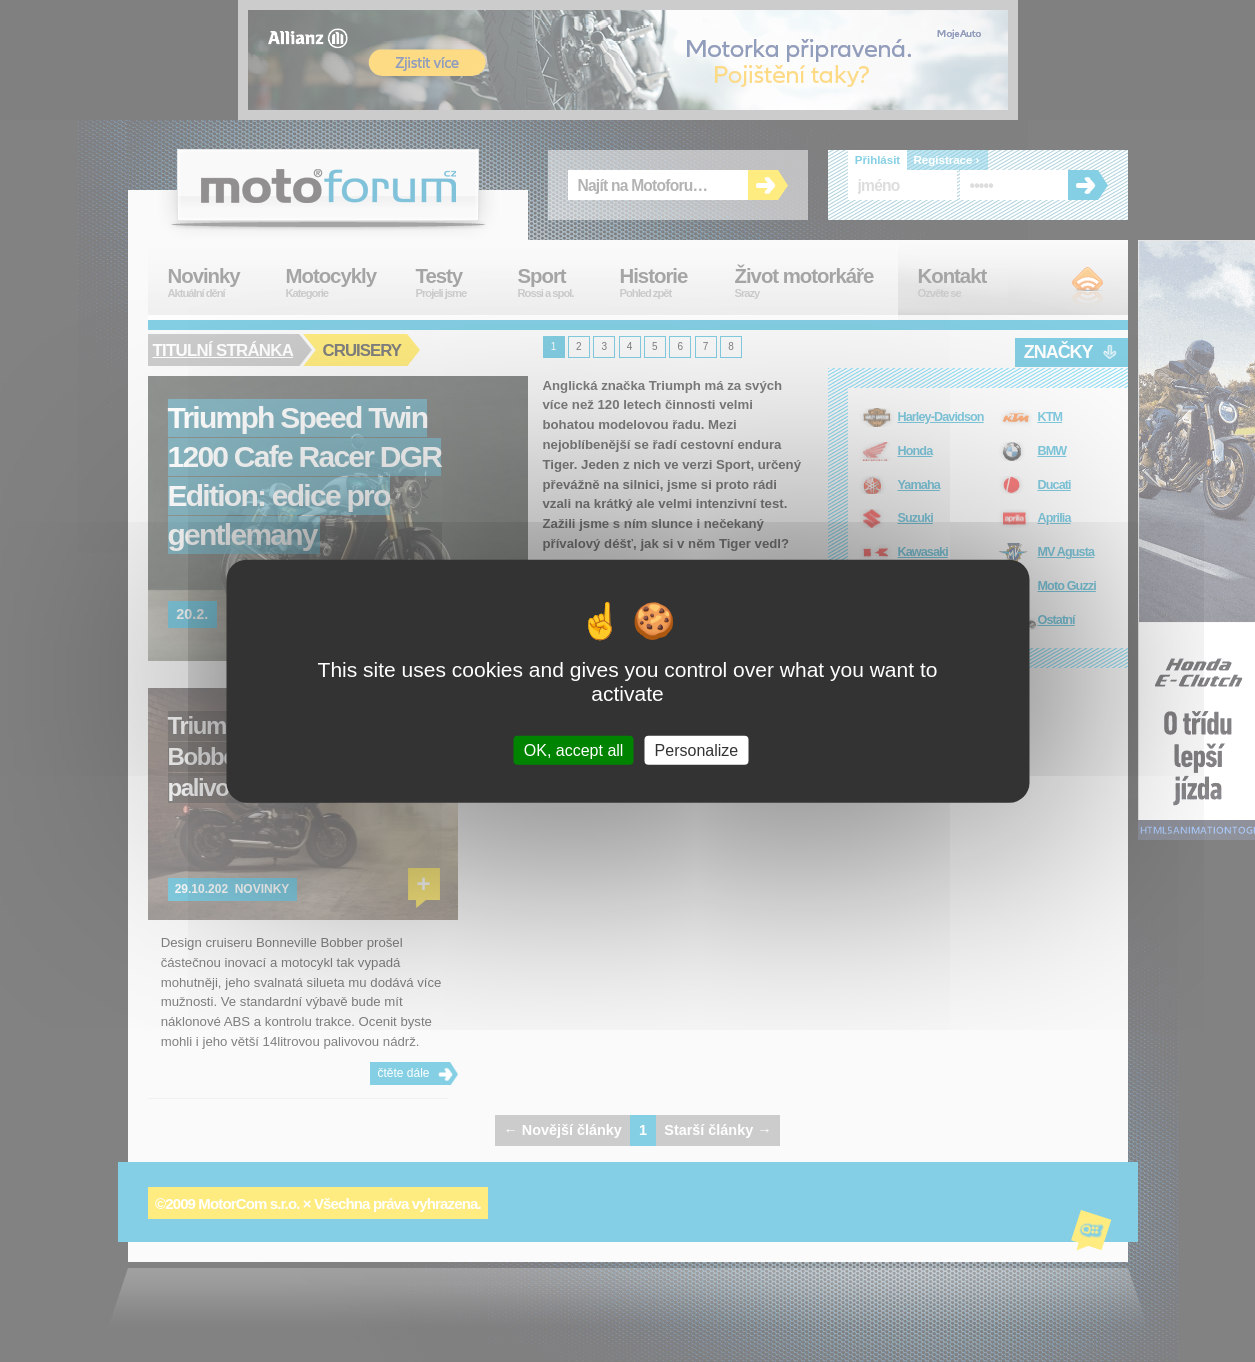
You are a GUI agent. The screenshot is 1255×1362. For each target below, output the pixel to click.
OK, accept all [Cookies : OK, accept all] (574, 749)
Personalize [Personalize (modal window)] (697, 749)
